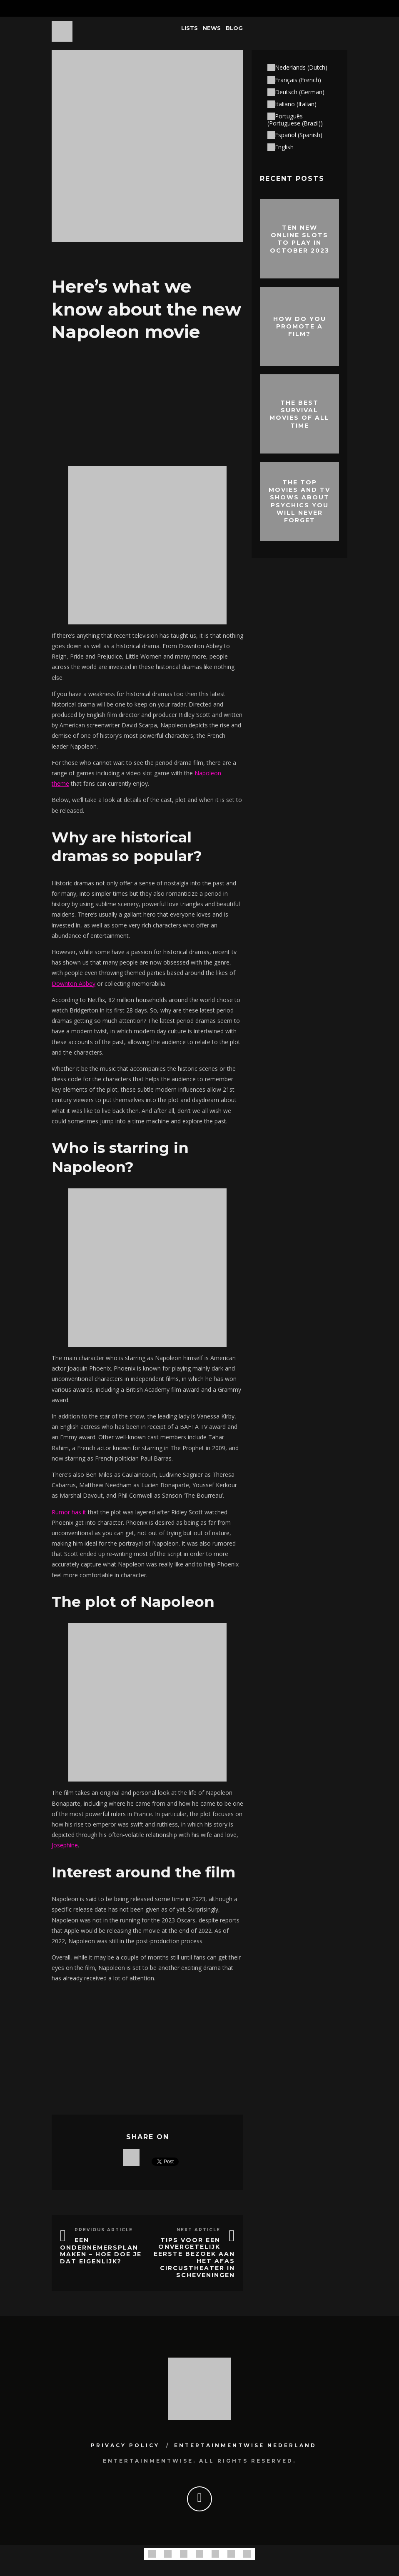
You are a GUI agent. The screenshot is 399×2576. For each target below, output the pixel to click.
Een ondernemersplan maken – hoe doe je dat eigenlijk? (101, 2250)
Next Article (198, 2230)
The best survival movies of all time (299, 414)
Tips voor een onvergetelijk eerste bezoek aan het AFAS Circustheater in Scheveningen (194, 2257)
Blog (234, 28)
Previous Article (104, 2230)
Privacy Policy (125, 2445)
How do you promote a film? (299, 326)
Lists (189, 28)
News (212, 28)
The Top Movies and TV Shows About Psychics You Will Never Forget (299, 501)
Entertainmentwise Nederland (245, 2445)
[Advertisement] (147, 401)
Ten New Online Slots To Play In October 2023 (299, 239)
